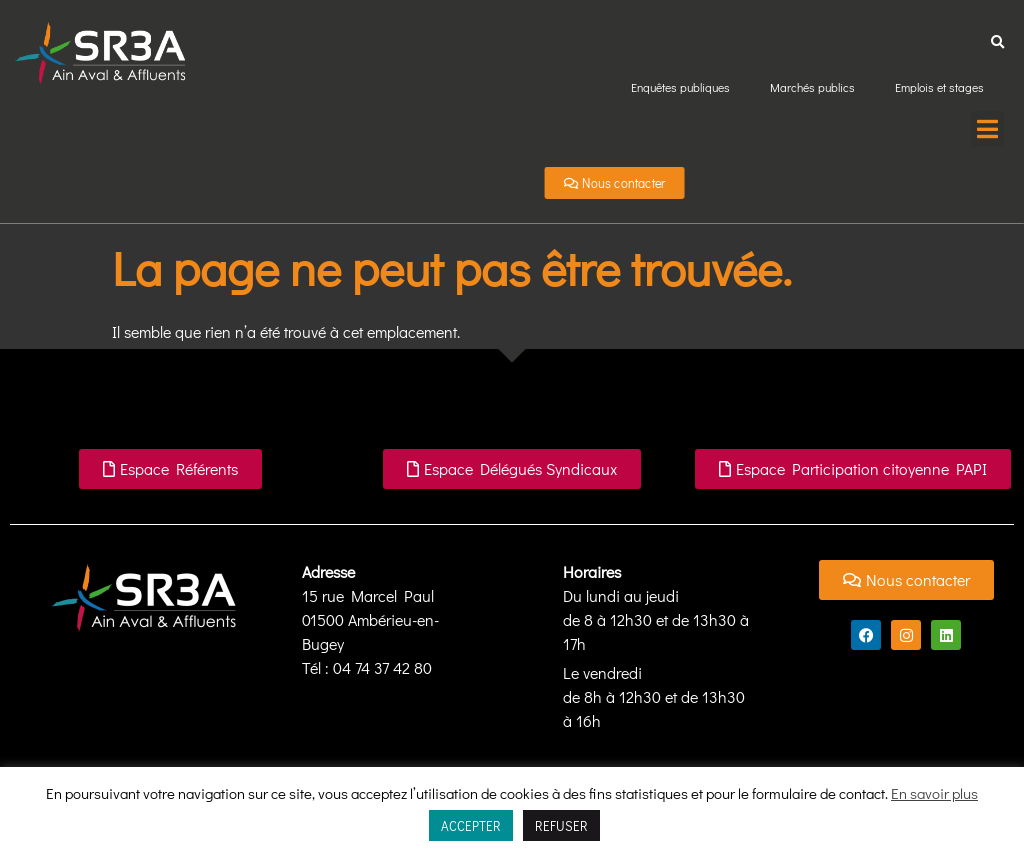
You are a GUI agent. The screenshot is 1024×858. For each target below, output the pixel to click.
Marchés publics (812, 87)
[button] (997, 42)
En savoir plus (934, 793)
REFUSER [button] (561, 825)
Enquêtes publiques (680, 87)
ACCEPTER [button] (471, 825)
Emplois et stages (939, 87)
